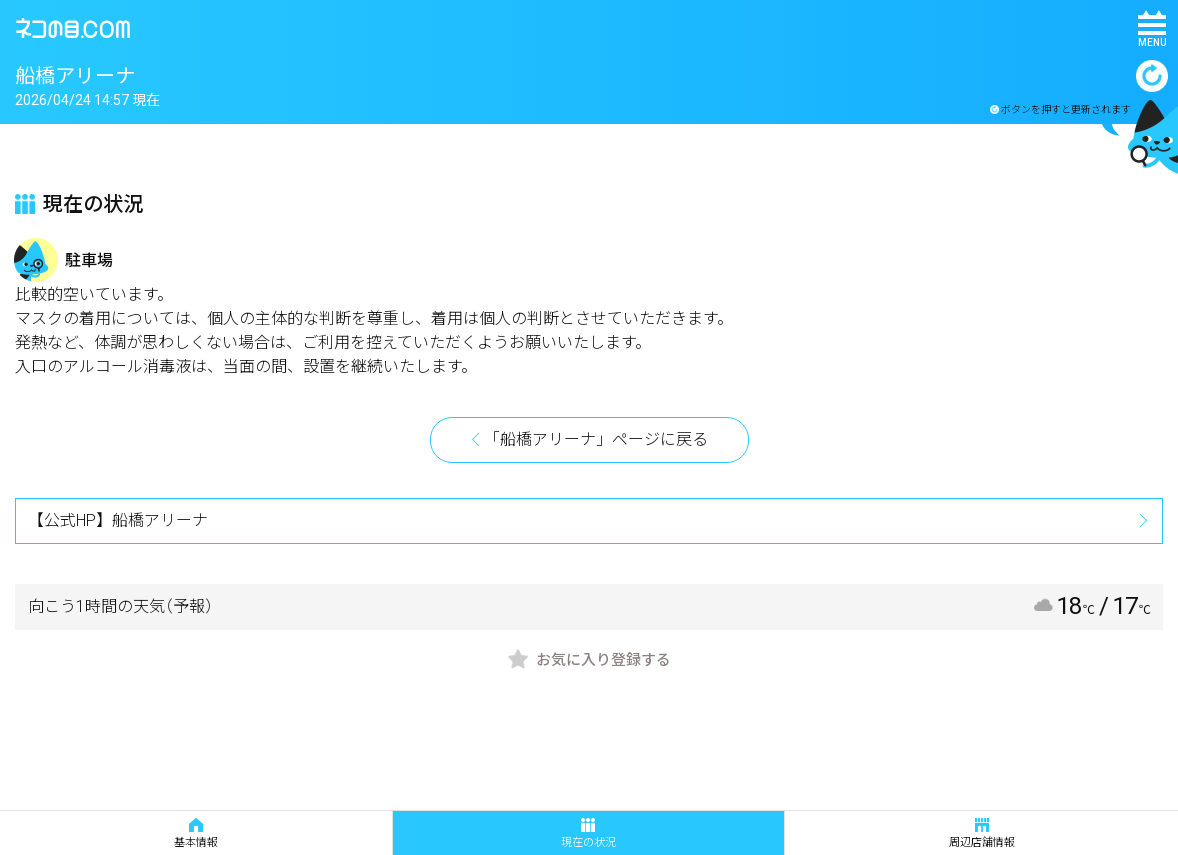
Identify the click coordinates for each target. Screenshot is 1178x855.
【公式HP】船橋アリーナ (118, 520)
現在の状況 (588, 833)
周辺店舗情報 (982, 833)
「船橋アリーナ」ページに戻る (596, 439)
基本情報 (196, 833)
